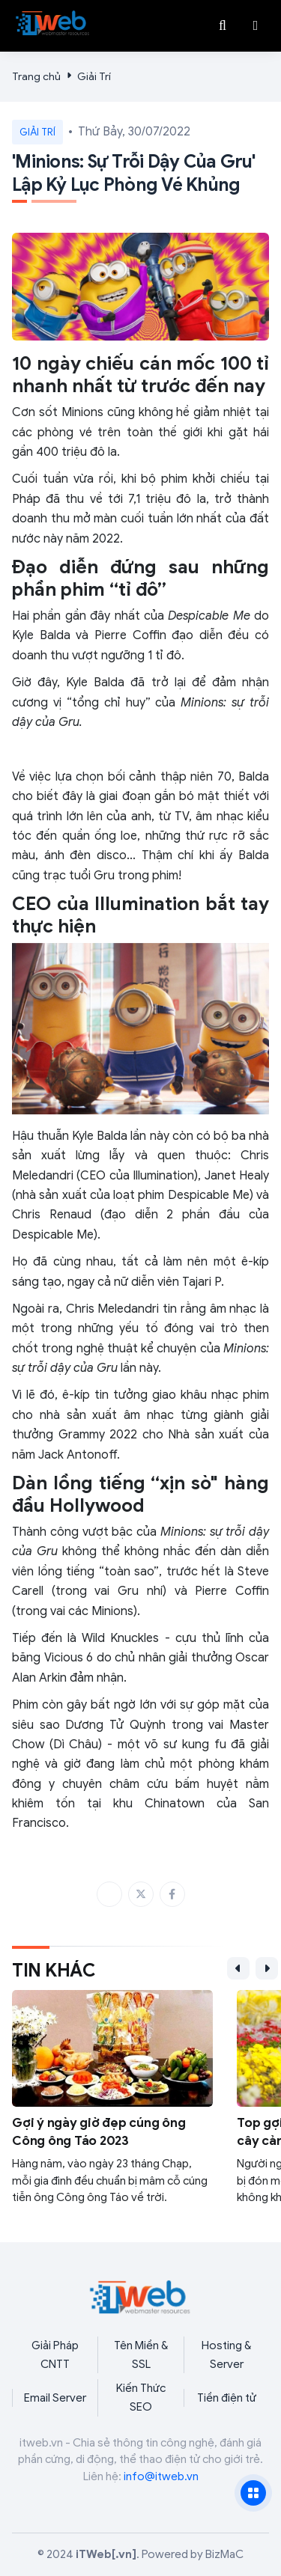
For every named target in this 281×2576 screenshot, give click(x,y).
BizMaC (224, 2554)
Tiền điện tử (226, 2398)
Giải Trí (94, 76)
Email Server (55, 2398)
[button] (255, 25)
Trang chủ (36, 76)
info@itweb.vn (161, 2476)
